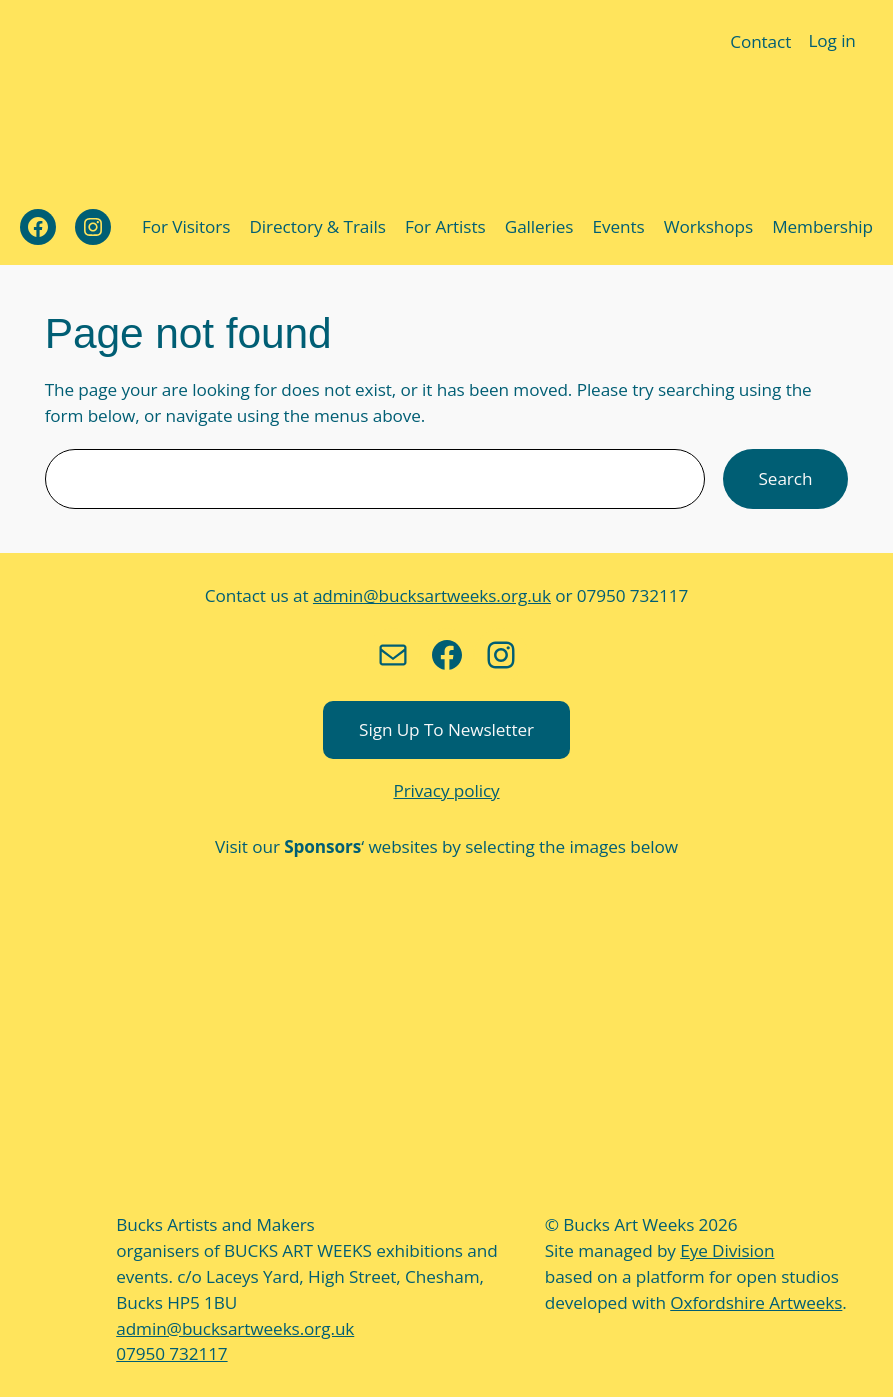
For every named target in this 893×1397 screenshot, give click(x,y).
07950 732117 (170, 1353)
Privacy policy (447, 790)
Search (786, 478)
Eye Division (723, 1250)
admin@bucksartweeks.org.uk (432, 595)
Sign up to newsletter (447, 729)
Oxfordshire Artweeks (743, 1302)
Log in (833, 41)
